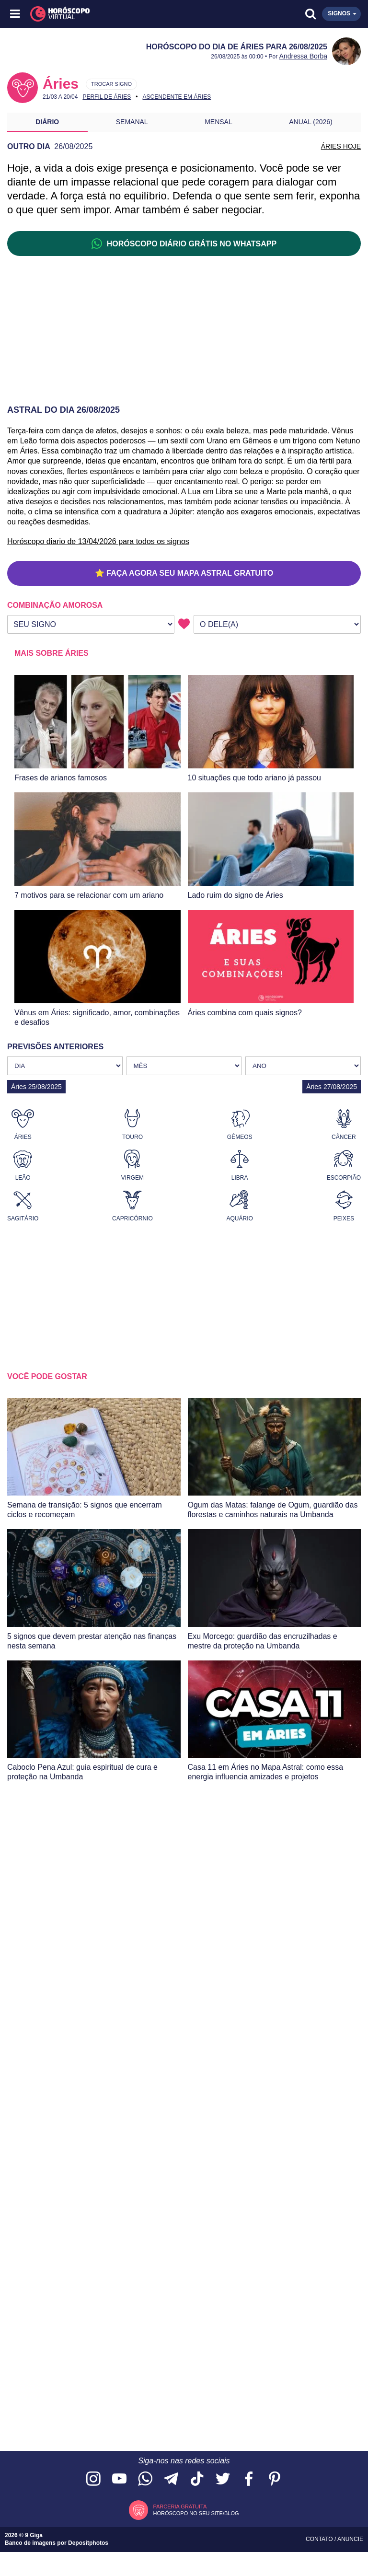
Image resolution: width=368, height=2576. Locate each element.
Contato (320, 2539)
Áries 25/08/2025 (36, 1087)
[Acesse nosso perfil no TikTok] (197, 2479)
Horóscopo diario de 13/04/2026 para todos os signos (98, 541)
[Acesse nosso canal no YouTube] (119, 2479)
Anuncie (350, 2539)
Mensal (218, 122)
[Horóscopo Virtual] (100, 14)
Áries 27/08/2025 (331, 1087)
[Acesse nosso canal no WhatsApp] (145, 2479)
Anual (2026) (311, 122)
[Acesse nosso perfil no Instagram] (93, 2479)
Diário (47, 122)
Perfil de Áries (106, 96)
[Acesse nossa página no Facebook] (249, 2479)
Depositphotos (88, 2543)
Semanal (132, 122)
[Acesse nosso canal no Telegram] (171, 2479)
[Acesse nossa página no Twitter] (223, 2479)
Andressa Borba (303, 56)
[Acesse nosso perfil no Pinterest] (274, 2479)
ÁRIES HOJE (341, 146)
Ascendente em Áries (177, 96)
